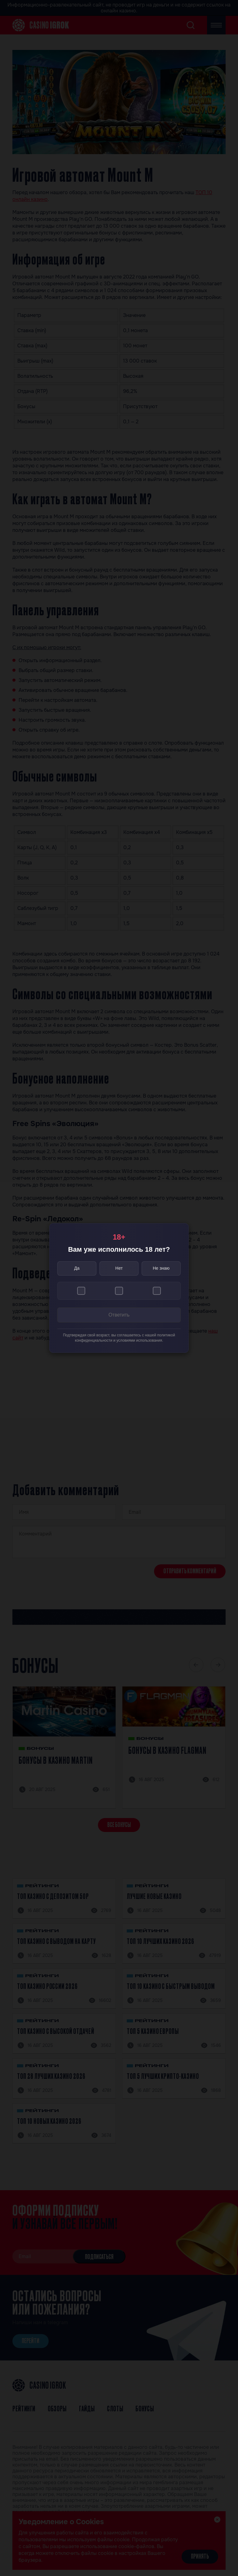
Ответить (119, 1315)
